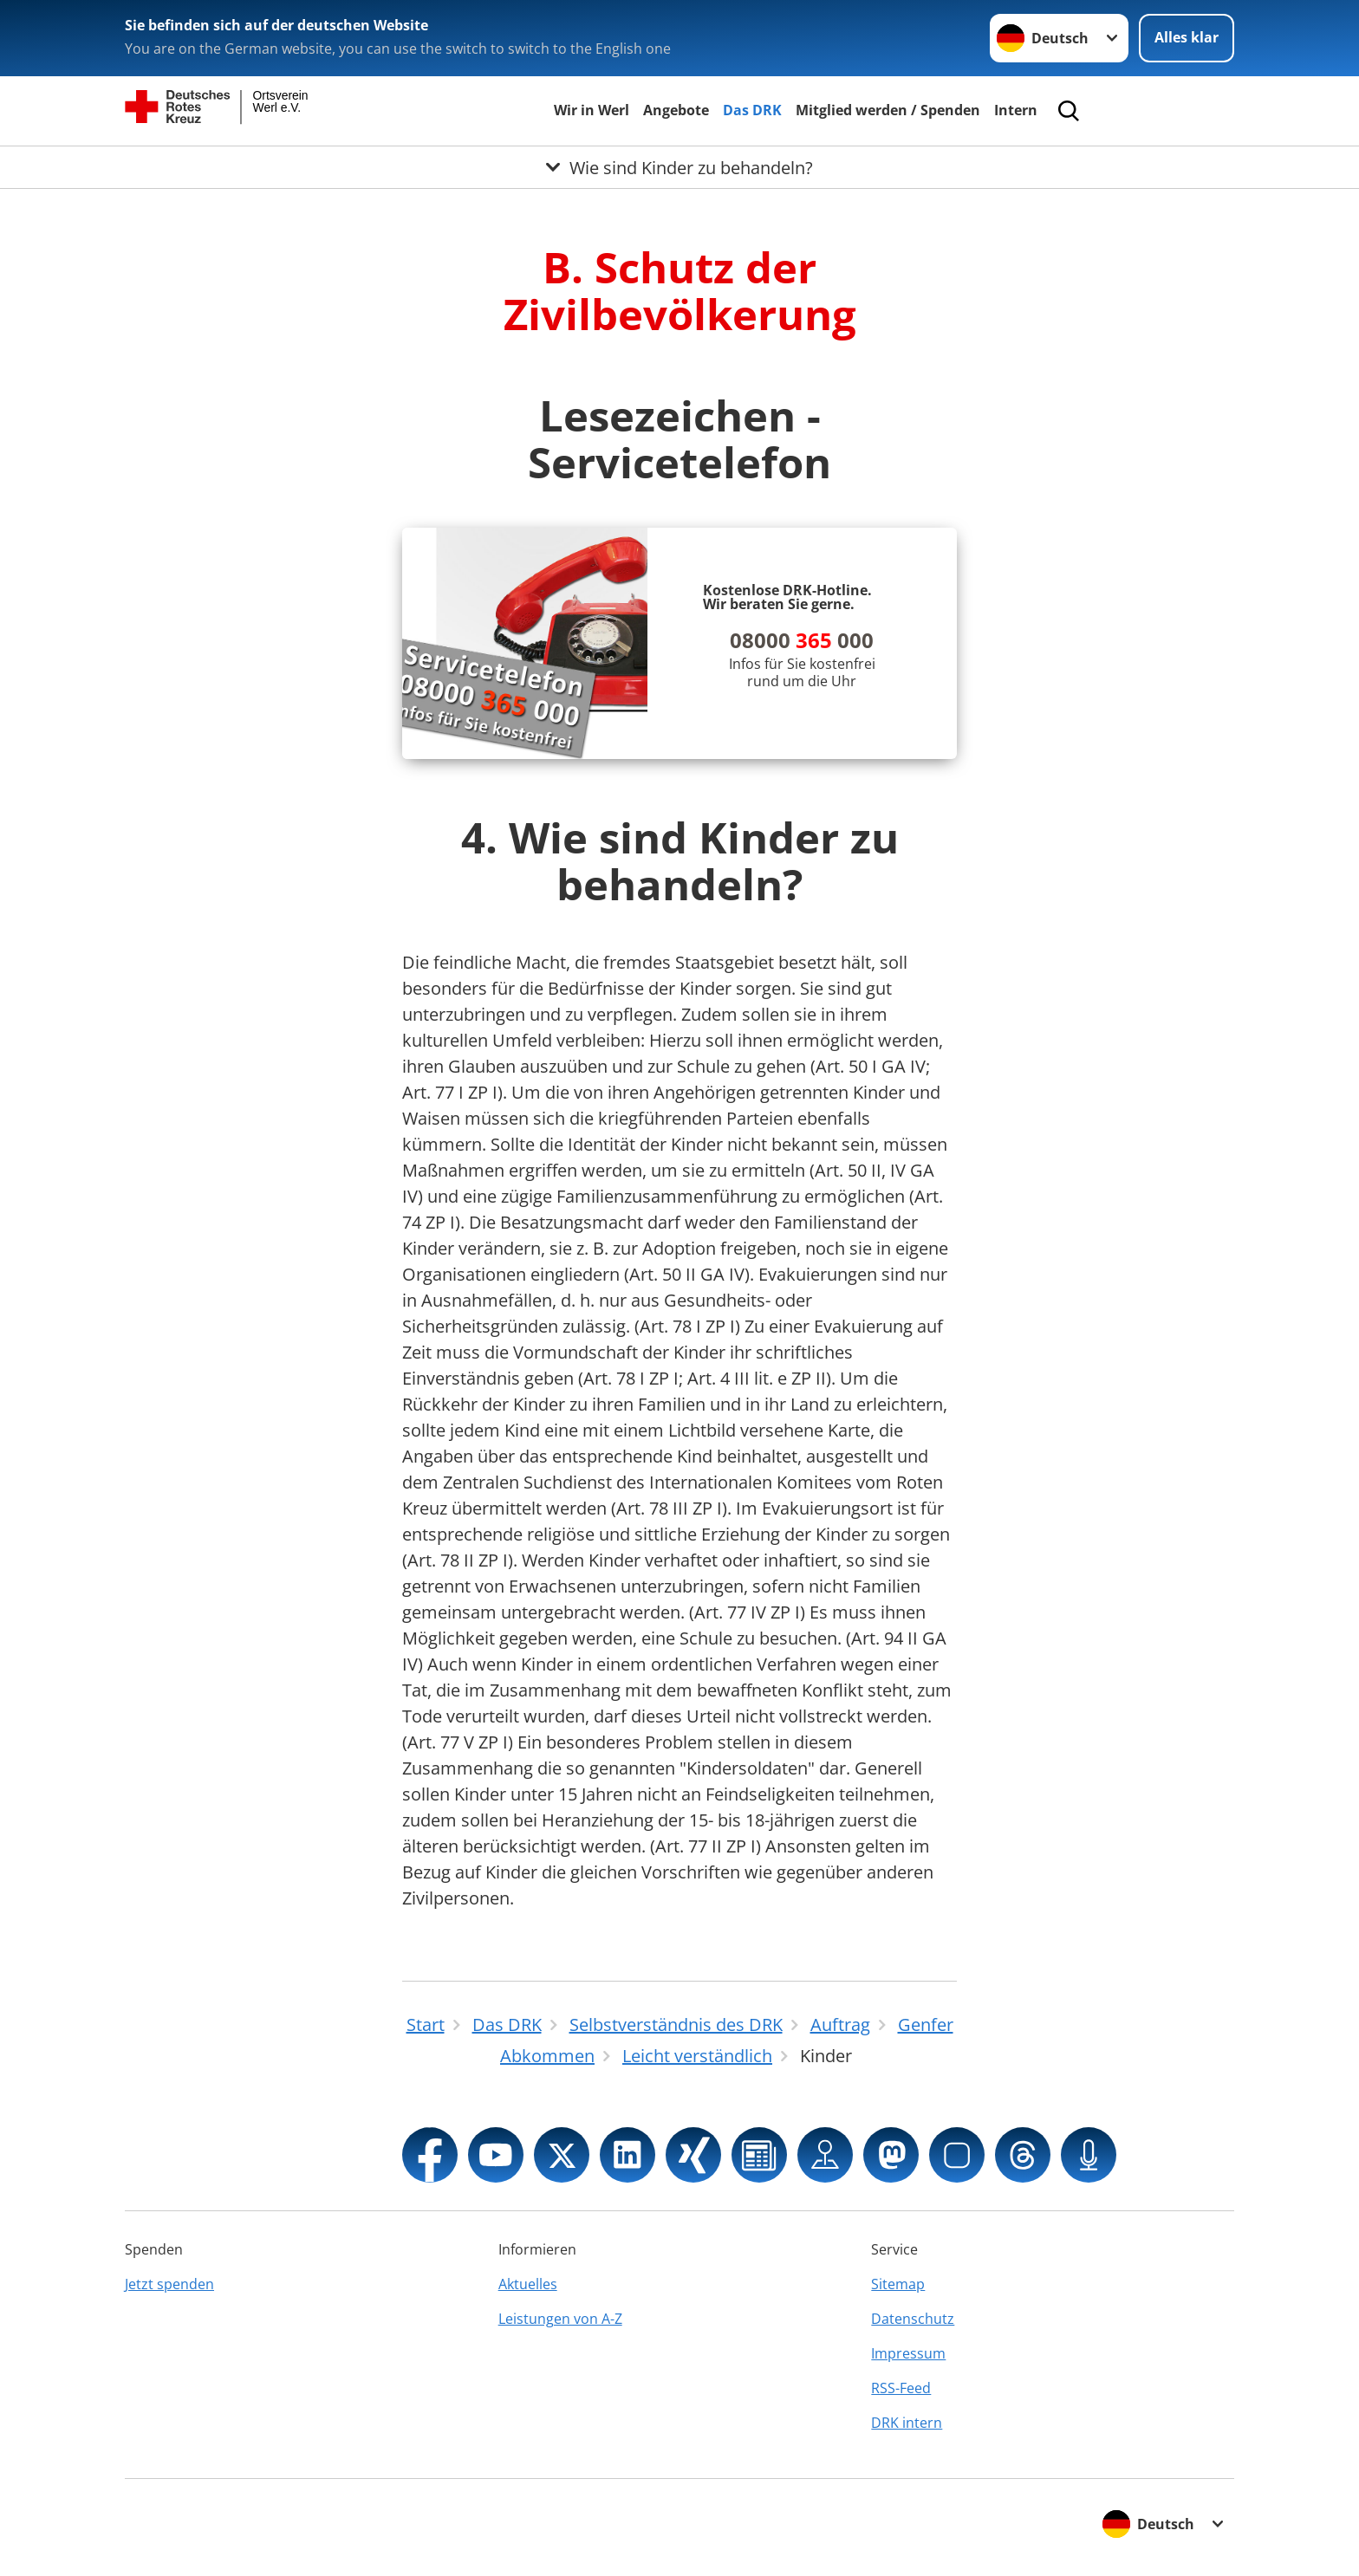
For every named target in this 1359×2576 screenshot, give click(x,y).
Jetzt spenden (169, 2284)
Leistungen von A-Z (560, 2318)
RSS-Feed (901, 2388)
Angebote (676, 110)
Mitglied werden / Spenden (888, 110)
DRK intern (906, 2422)
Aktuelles (527, 2284)
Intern (1015, 110)
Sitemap (898, 2284)
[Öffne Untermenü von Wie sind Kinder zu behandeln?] (679, 167)
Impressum (908, 2353)
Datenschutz (912, 2318)
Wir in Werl (591, 110)
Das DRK (752, 110)
